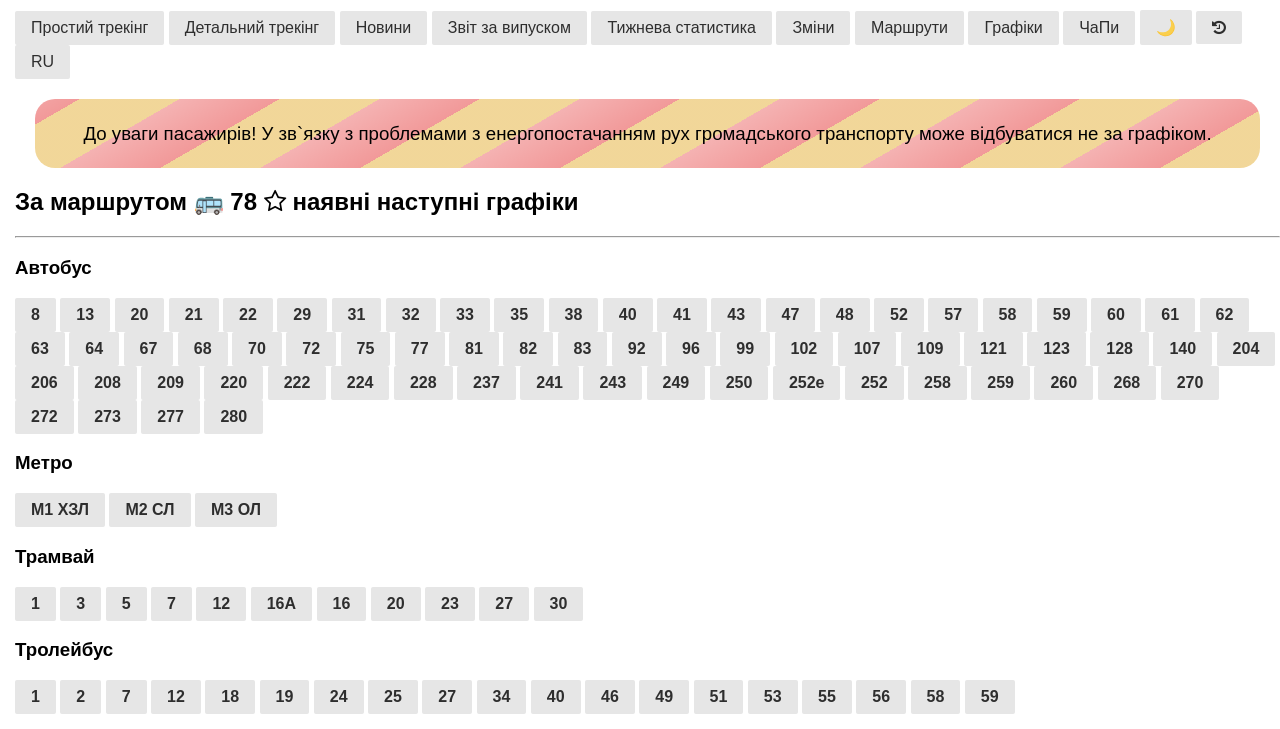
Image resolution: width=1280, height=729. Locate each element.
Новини (384, 27)
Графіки (1013, 27)
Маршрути (909, 27)
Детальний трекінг (252, 27)
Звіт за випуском (509, 27)
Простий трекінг (89, 27)
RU (42, 61)
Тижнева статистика (681, 27)
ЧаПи (1099, 27)
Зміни (813, 27)
